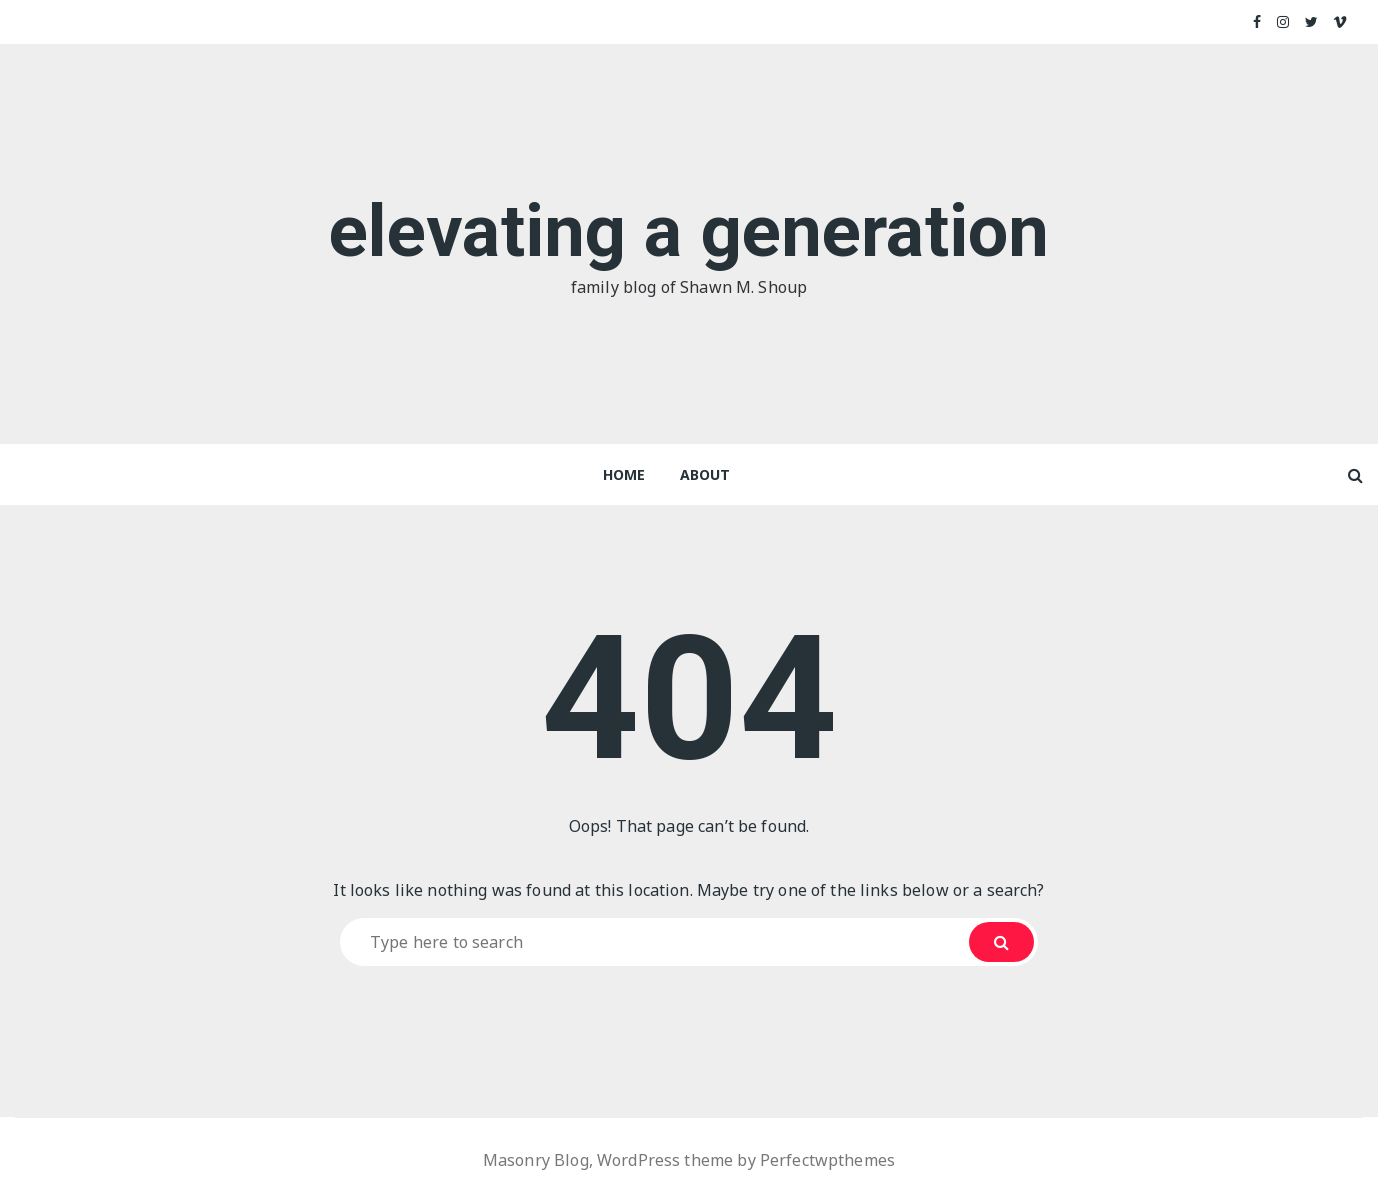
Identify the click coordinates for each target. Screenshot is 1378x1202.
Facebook (1257, 22)
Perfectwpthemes (827, 1160)
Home (624, 474)
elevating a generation (689, 231)
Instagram (1284, 22)
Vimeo (1340, 22)
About (705, 474)
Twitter (1312, 22)
